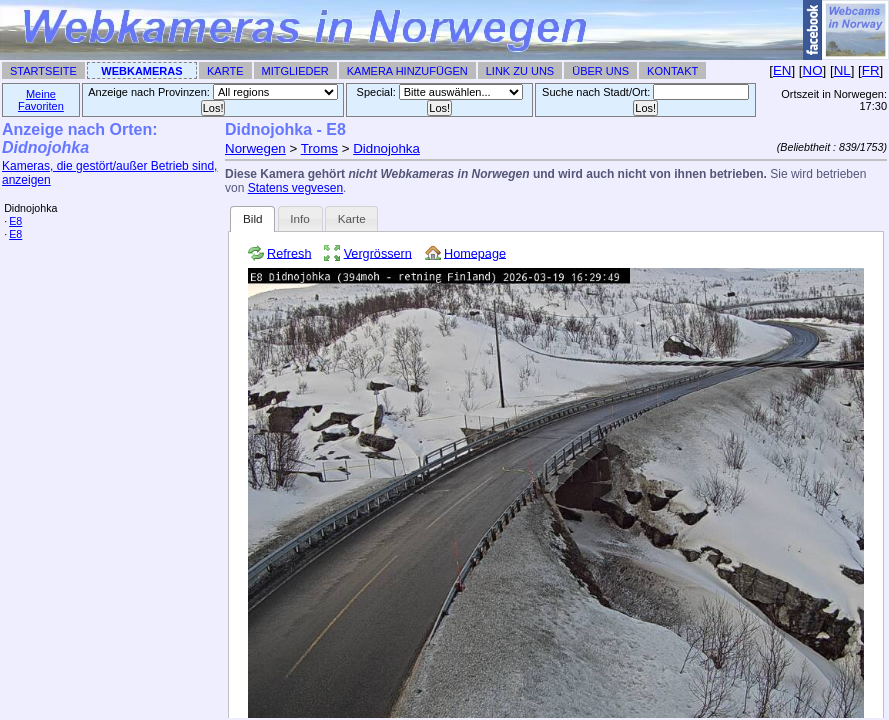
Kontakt (672, 71)
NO (813, 70)
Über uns (600, 71)
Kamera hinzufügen (407, 71)
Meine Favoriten (41, 100)
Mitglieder (295, 71)
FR (871, 70)
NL (842, 70)
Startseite (43, 71)
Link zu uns (520, 71)
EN (782, 70)
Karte (225, 71)
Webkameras (141, 71)
